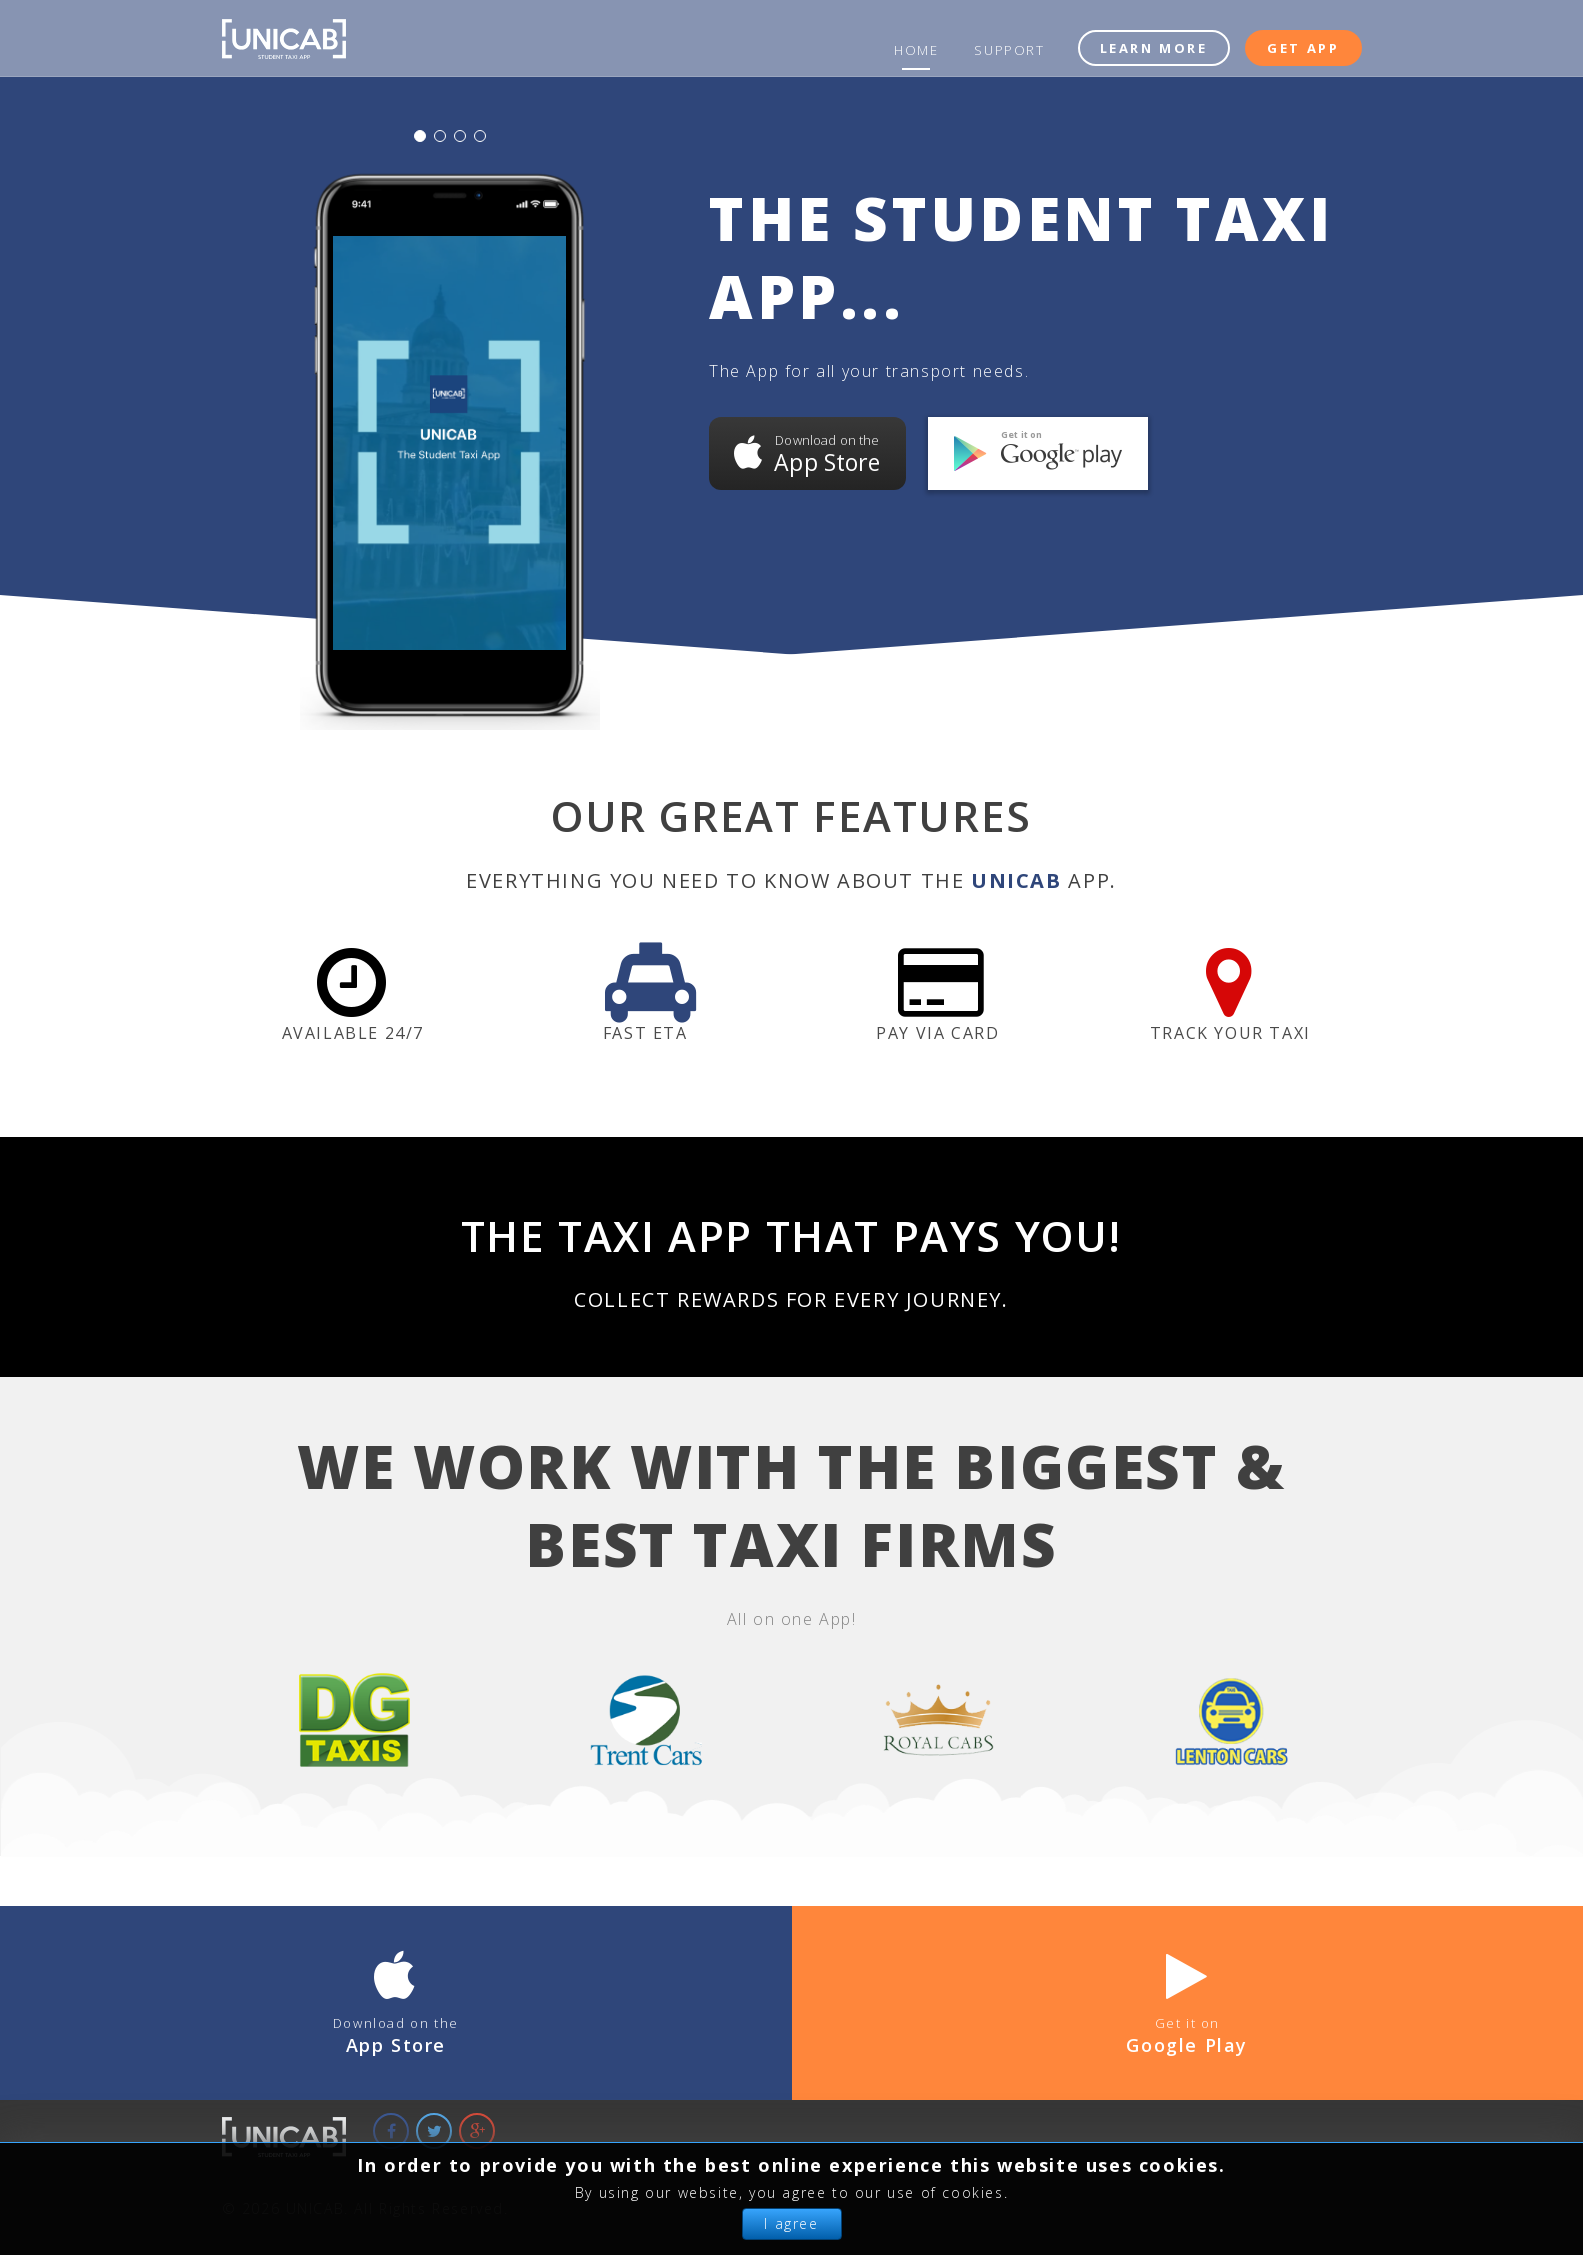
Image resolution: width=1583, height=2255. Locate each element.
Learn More (1154, 48)
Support (1009, 50)
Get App (1303, 48)
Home (916, 50)
